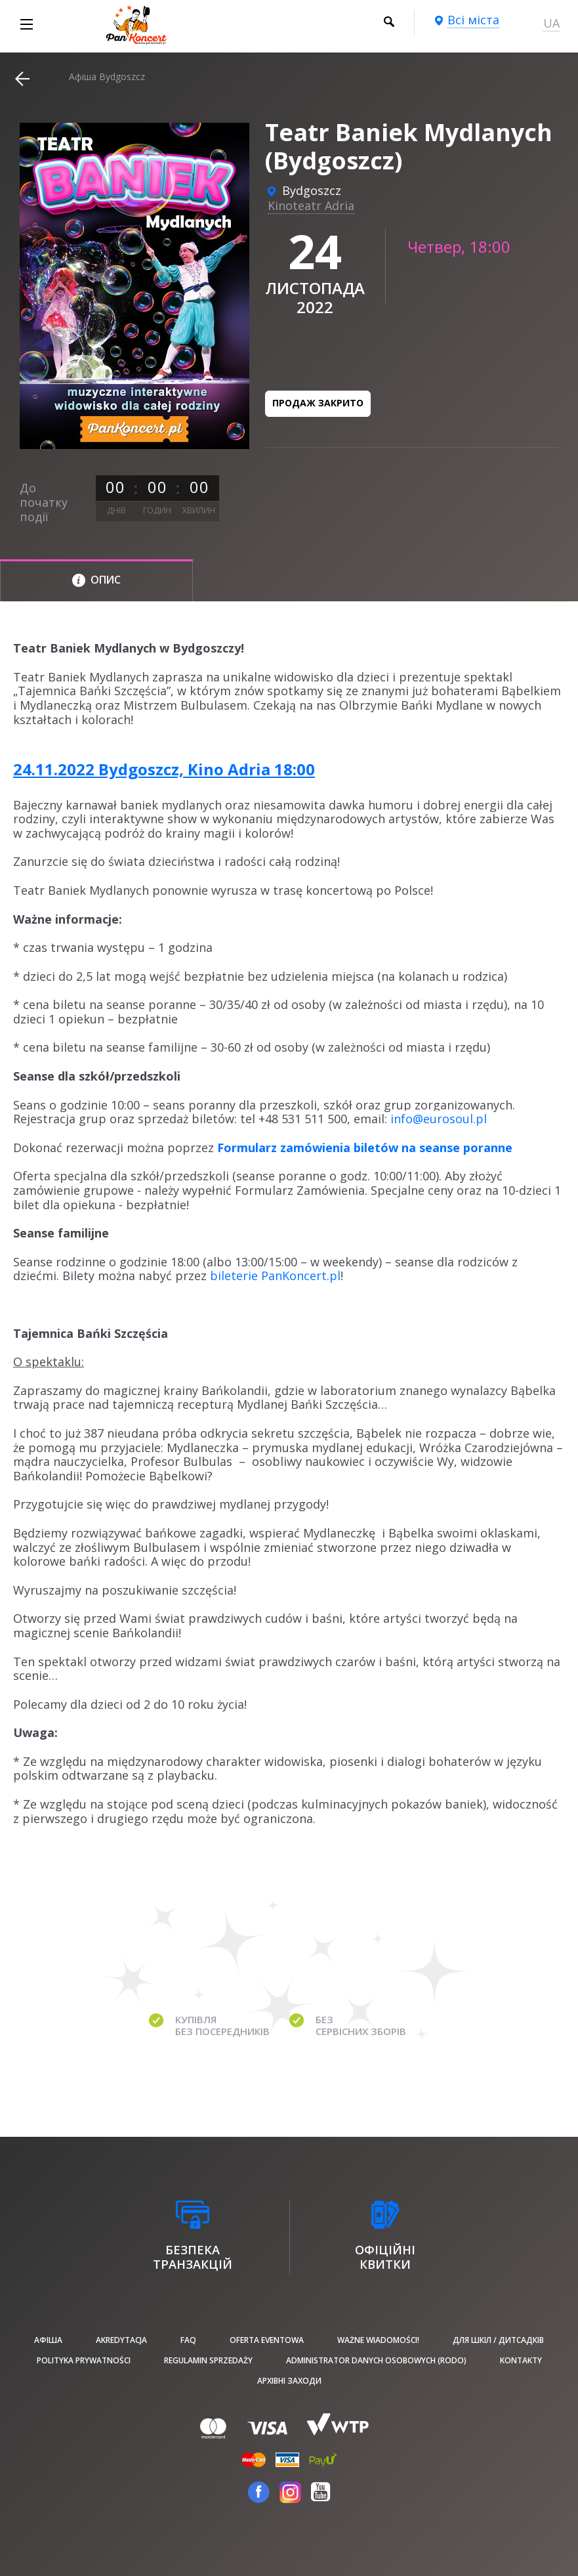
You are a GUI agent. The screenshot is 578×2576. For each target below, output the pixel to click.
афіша (48, 2340)
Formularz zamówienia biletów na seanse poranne (364, 1147)
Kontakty (521, 2360)
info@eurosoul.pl (438, 1119)
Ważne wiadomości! (378, 2340)
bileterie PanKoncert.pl (275, 1275)
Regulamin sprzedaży (208, 2360)
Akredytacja (121, 2340)
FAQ (188, 2340)
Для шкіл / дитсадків (498, 2340)
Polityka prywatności (84, 2360)
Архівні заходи (289, 2380)
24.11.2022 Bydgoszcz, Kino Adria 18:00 (164, 769)
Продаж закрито (317, 403)
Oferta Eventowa (267, 2340)
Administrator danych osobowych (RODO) (376, 2360)
